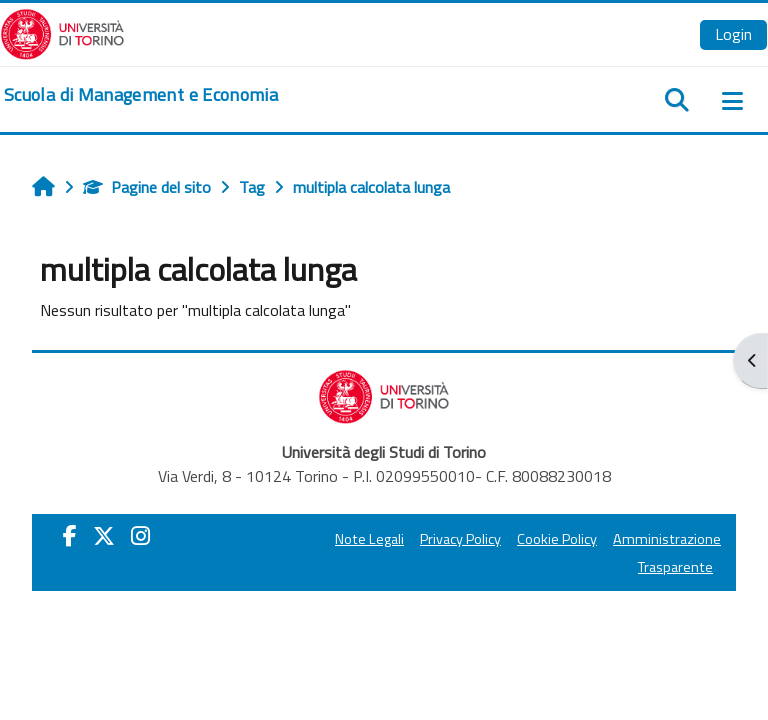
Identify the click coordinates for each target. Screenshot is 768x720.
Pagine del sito (147, 187)
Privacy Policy (460, 539)
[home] (141, 95)
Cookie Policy (557, 539)
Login (733, 34)
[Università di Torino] (62, 32)
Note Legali (369, 539)
